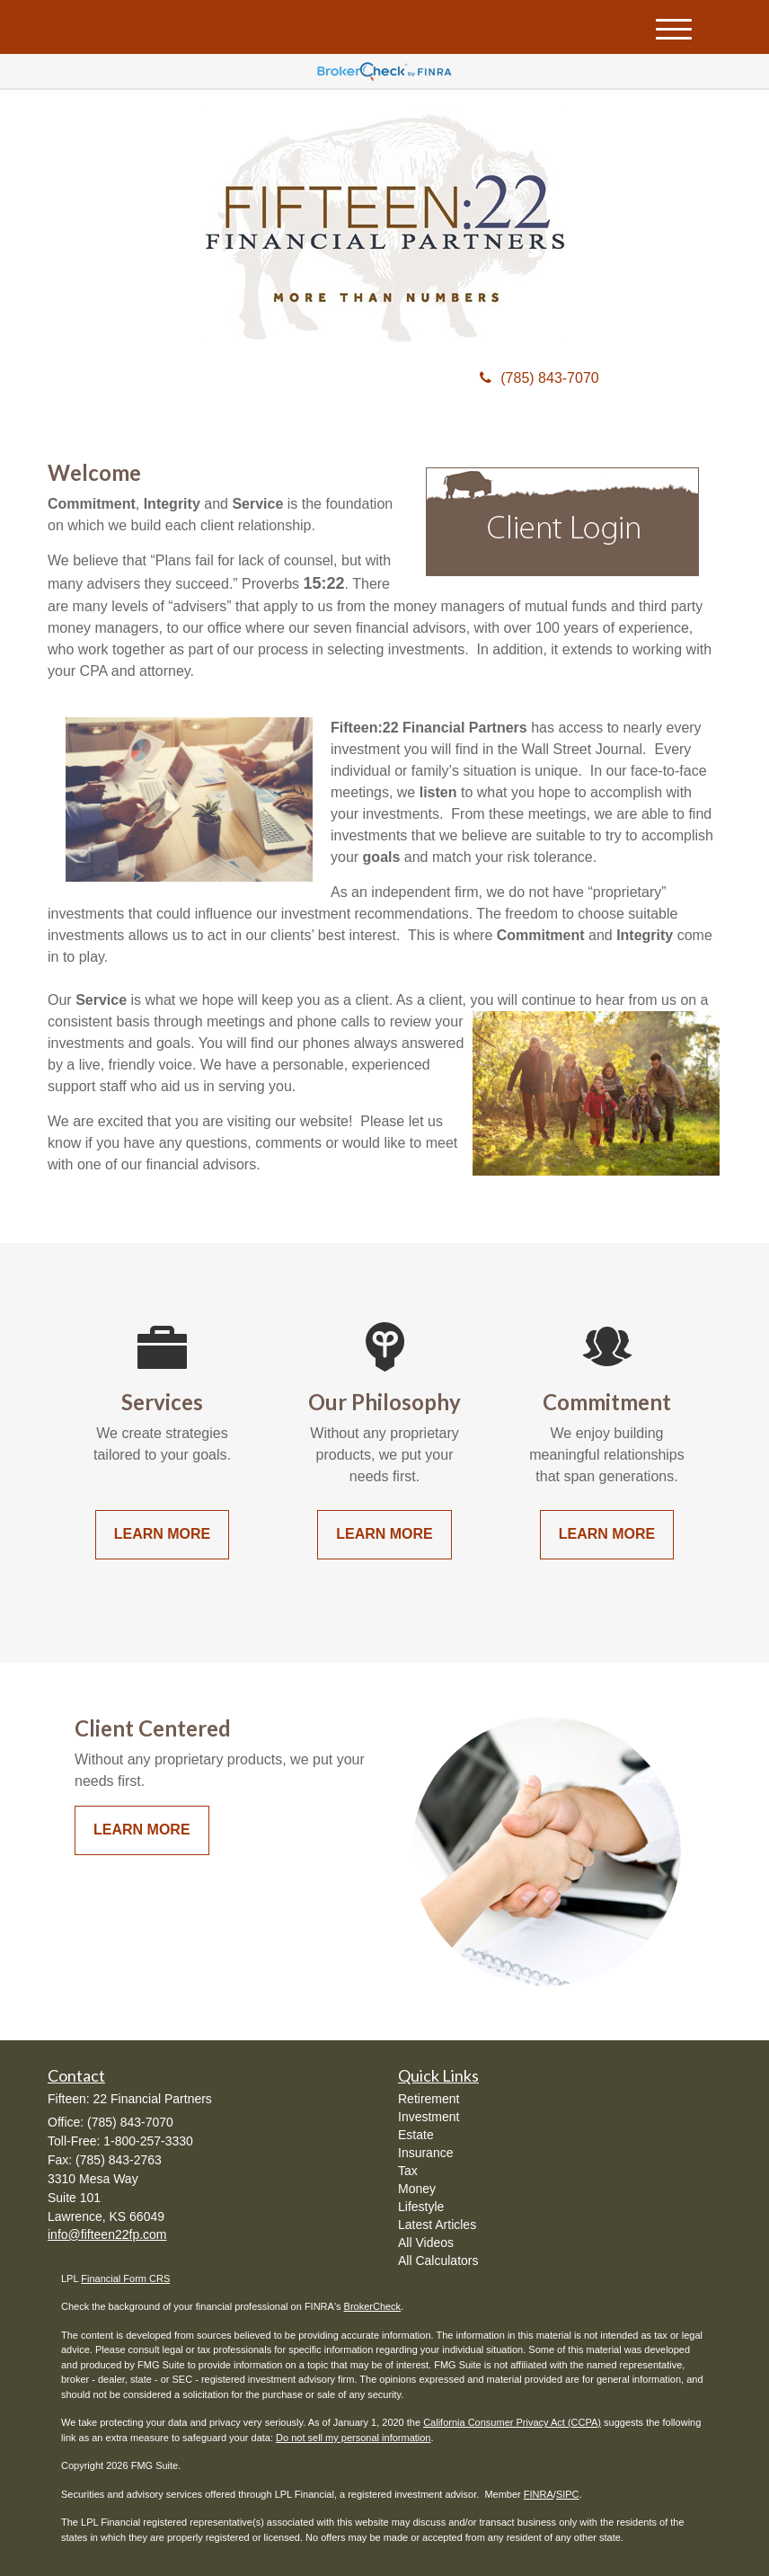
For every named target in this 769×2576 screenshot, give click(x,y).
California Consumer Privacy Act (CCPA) (512, 2422)
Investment (428, 2117)
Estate (416, 2134)
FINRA (538, 2494)
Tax (408, 2170)
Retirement (428, 2099)
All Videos (426, 2242)
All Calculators (438, 2260)
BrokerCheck (373, 2306)
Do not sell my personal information (353, 2437)
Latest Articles (437, 2224)
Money (417, 2188)
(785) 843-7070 (539, 378)
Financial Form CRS (125, 2278)
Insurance (425, 2152)
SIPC (567, 2494)
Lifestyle (421, 2206)
